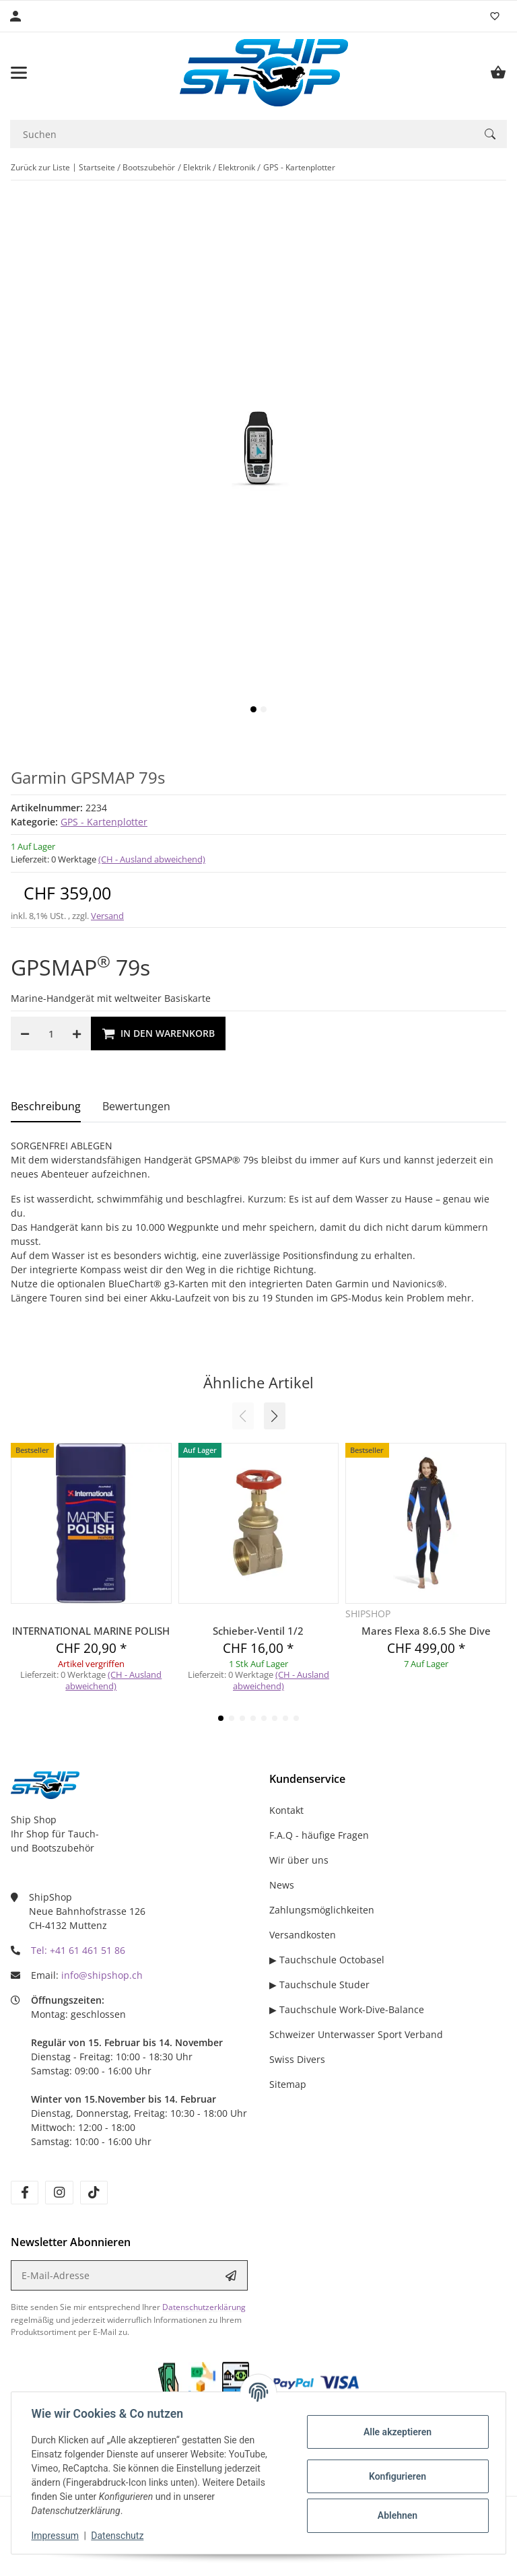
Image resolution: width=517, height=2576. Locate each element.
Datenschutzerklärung (204, 2307)
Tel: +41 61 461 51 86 (78, 1950)
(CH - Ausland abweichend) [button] (151, 859)
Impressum (56, 2535)
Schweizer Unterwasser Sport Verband (356, 2034)
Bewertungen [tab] (136, 1106)
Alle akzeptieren (395, 2432)
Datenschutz (119, 2535)
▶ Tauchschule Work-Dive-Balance (346, 2009)
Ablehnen (395, 2515)
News (281, 1884)
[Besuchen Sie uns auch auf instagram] (59, 2192)
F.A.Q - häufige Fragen (319, 1835)
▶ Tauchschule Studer (319, 1984)
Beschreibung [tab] (46, 1106)
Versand (107, 916)
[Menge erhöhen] (77, 1033)
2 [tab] (264, 709)
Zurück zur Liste (40, 167)
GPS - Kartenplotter (104, 821)
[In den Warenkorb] (158, 1033)
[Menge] (51, 1033)
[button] (274, 1415)
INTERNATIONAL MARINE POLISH (91, 1630)
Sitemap (287, 2084)
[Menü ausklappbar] (19, 73)
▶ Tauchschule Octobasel (326, 1959)
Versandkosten (302, 1934)
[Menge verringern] (25, 1033)
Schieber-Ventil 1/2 (258, 1630)
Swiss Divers (297, 2059)
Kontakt (286, 1810)
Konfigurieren (395, 2476)
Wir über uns (299, 1860)
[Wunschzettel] (494, 16)
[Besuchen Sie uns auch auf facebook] (24, 2192)
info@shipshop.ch (102, 1975)
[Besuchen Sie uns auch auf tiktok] (94, 2192)
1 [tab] (253, 709)
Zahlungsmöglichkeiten (321, 1909)
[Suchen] (241, 134)
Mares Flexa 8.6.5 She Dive (426, 1630)
